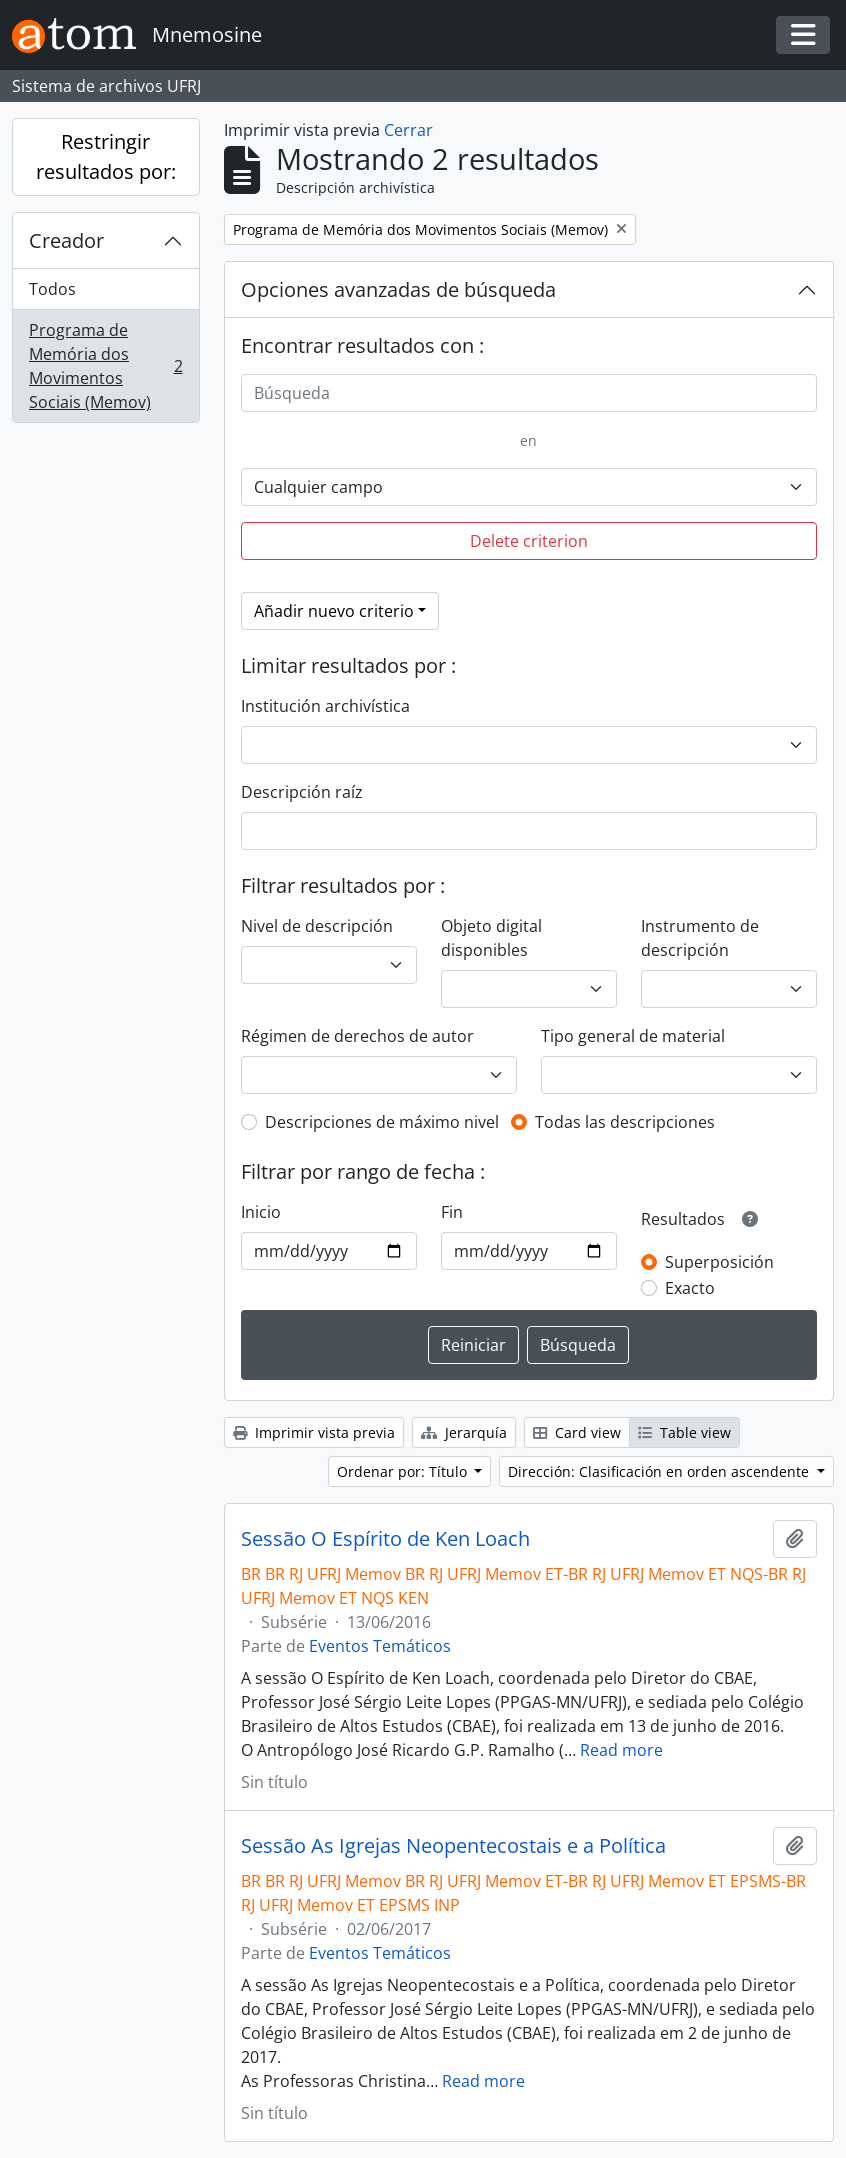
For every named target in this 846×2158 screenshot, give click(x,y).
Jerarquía (464, 1432)
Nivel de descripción (317, 926)
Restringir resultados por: (106, 156)
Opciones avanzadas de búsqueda (398, 289)
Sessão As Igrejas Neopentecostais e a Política (453, 1846)
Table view (684, 1432)
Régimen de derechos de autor (357, 1036)
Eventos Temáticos (380, 1646)
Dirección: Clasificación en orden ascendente (660, 1471)
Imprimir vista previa (314, 1432)
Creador (66, 240)
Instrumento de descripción (700, 938)
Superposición (719, 1262)
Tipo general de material (633, 1036)
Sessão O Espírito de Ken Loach (385, 1539)
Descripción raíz (302, 792)
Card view (577, 1432)
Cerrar (408, 130)
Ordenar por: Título (404, 1471)
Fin (452, 1212)
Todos (52, 289)
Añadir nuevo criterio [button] (334, 611)
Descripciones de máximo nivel (382, 1122)
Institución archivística (325, 706)
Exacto (690, 1288)
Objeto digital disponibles (491, 938)
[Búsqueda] (529, 393)
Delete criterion (529, 541)
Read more (621, 1750)
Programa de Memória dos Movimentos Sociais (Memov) (105, 366)
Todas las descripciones (625, 1122)
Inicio (261, 1212)
